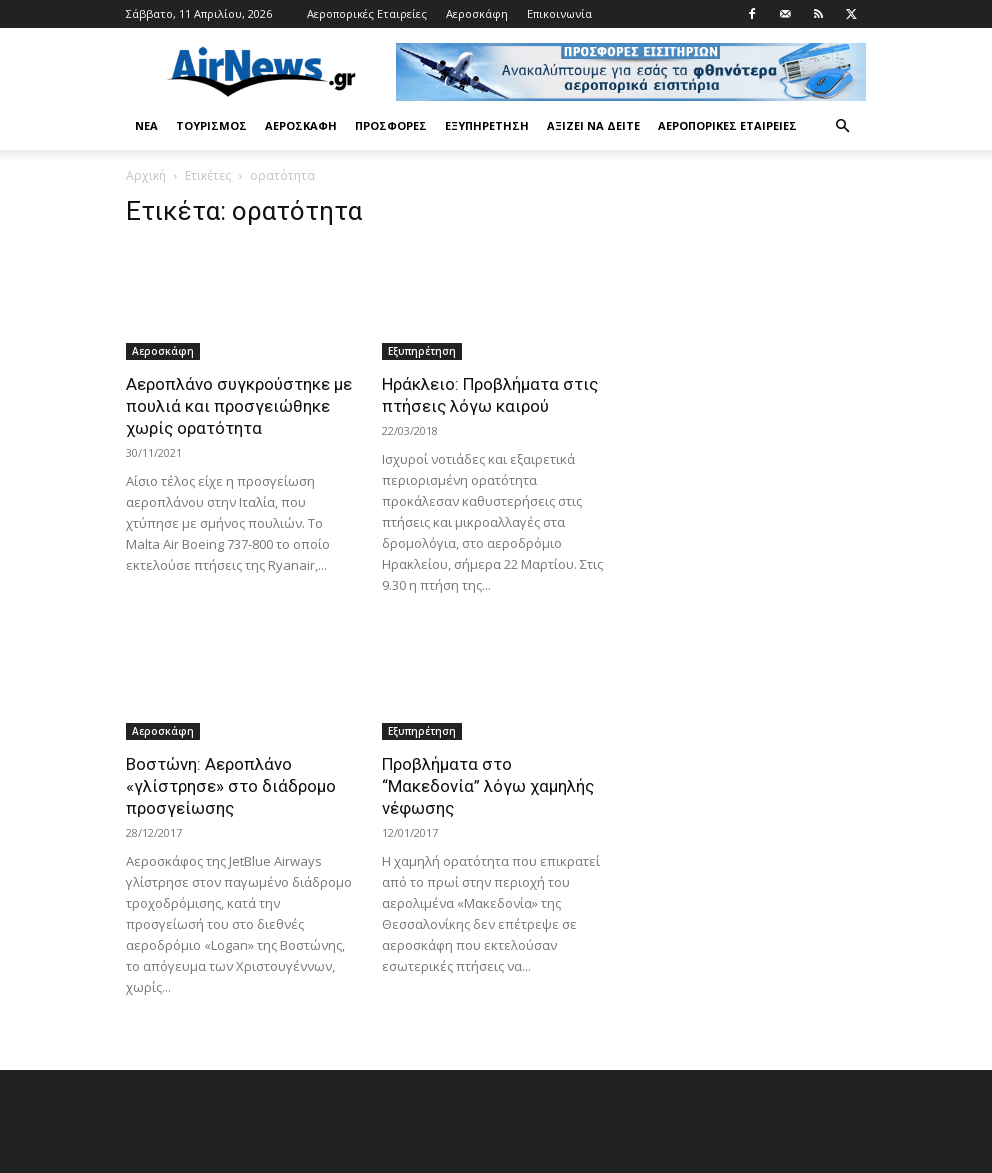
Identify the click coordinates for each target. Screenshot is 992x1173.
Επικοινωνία (559, 13)
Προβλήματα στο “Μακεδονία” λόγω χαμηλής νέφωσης (488, 786)
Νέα (146, 125)
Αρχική (146, 175)
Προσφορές (391, 125)
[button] (842, 126)
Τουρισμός (211, 125)
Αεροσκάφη (477, 13)
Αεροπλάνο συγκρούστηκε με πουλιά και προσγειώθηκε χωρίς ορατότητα (239, 406)
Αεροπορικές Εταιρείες (367, 13)
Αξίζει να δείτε (593, 125)
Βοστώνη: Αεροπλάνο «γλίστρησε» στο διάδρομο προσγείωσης (231, 786)
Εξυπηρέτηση (487, 125)
